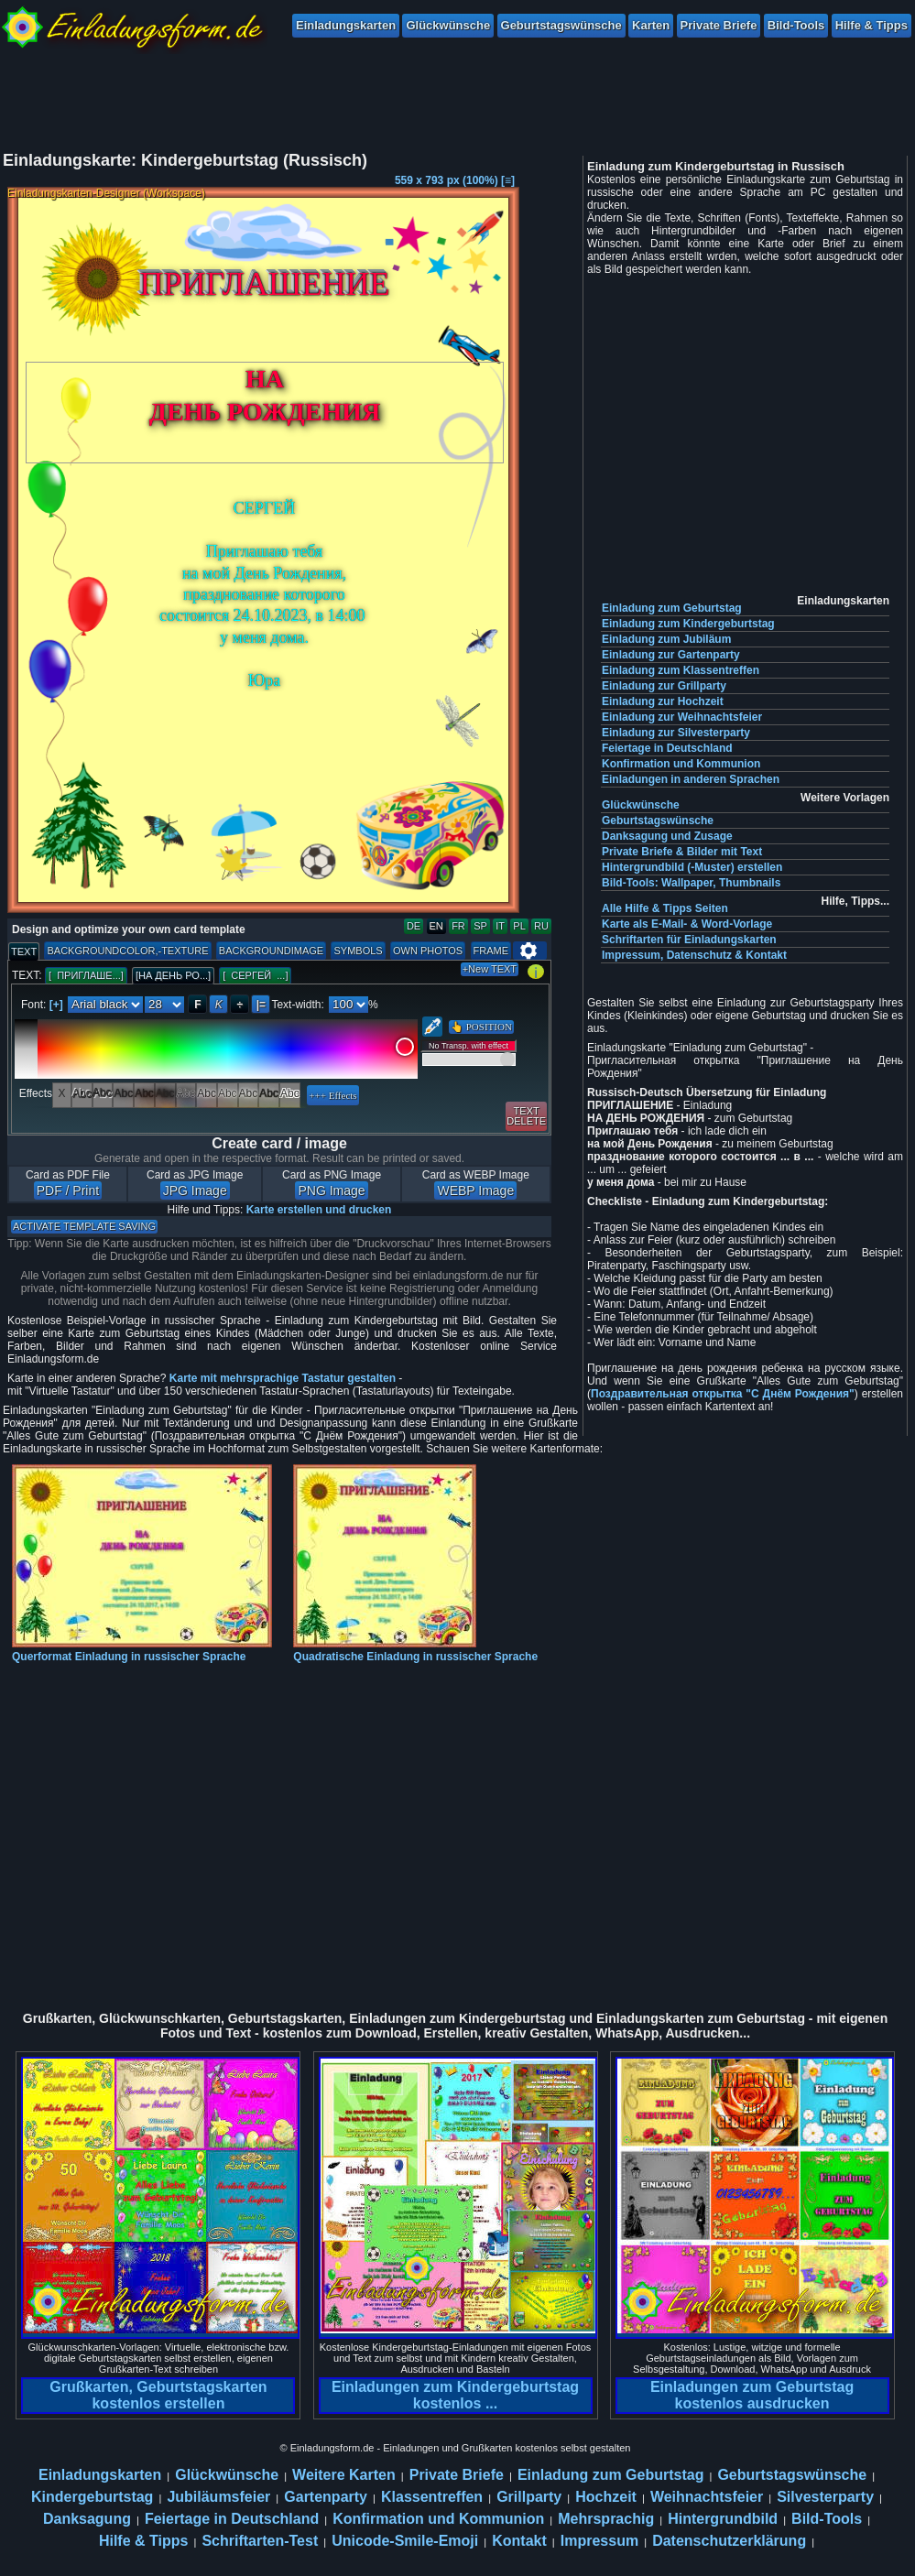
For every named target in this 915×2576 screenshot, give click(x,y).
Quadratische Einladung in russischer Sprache (415, 1650)
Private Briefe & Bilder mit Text (682, 851)
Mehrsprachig (606, 2519)
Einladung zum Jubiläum (666, 639)
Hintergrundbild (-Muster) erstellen (692, 867)
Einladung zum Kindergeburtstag (688, 623)
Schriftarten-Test (260, 2541)
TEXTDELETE (526, 1115)
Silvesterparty (825, 2497)
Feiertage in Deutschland (667, 748)
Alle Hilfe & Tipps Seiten (665, 908)
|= (261, 1004)
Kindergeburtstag (92, 2497)
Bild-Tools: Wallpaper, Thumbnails (691, 882)
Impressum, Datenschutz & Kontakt (694, 955)
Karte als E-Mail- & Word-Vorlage (687, 924)
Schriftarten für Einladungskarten (689, 939)
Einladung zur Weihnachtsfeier (682, 717)
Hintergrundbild (723, 2519)
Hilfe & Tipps (871, 25)
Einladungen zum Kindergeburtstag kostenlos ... (455, 2395)
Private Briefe (719, 25)
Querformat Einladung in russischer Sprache (142, 1650)
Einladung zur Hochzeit (663, 701)
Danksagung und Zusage (667, 836)
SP (480, 925)
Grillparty (528, 2497)
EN (436, 925)
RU (541, 925)
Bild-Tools (796, 25)
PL (519, 925)
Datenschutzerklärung (729, 2541)
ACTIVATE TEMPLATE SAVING (84, 1226)
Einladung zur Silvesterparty (676, 732)
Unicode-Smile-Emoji (405, 2541)
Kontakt (519, 2541)
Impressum (599, 2541)
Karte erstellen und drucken (319, 1209)
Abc (82, 1093)
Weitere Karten (344, 2475)
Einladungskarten (346, 25)
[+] (56, 1004)
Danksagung (87, 2519)
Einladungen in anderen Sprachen (690, 779)
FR (458, 925)
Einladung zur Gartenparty (671, 654)
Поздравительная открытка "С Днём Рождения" (723, 1393)
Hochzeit (606, 2497)
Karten (651, 25)
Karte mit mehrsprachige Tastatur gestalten (282, 1378)
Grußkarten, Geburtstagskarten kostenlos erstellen (158, 2395)
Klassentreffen (432, 2497)
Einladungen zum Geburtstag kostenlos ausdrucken (752, 2395)
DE (413, 925)
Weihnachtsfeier (706, 2497)
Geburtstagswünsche (561, 25)
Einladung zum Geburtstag (672, 608)
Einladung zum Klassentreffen (680, 670)
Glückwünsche (448, 25)
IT (500, 925)
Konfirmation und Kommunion (681, 763)
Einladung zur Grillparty (664, 685)
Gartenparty (325, 2497)
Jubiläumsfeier (218, 2497)
